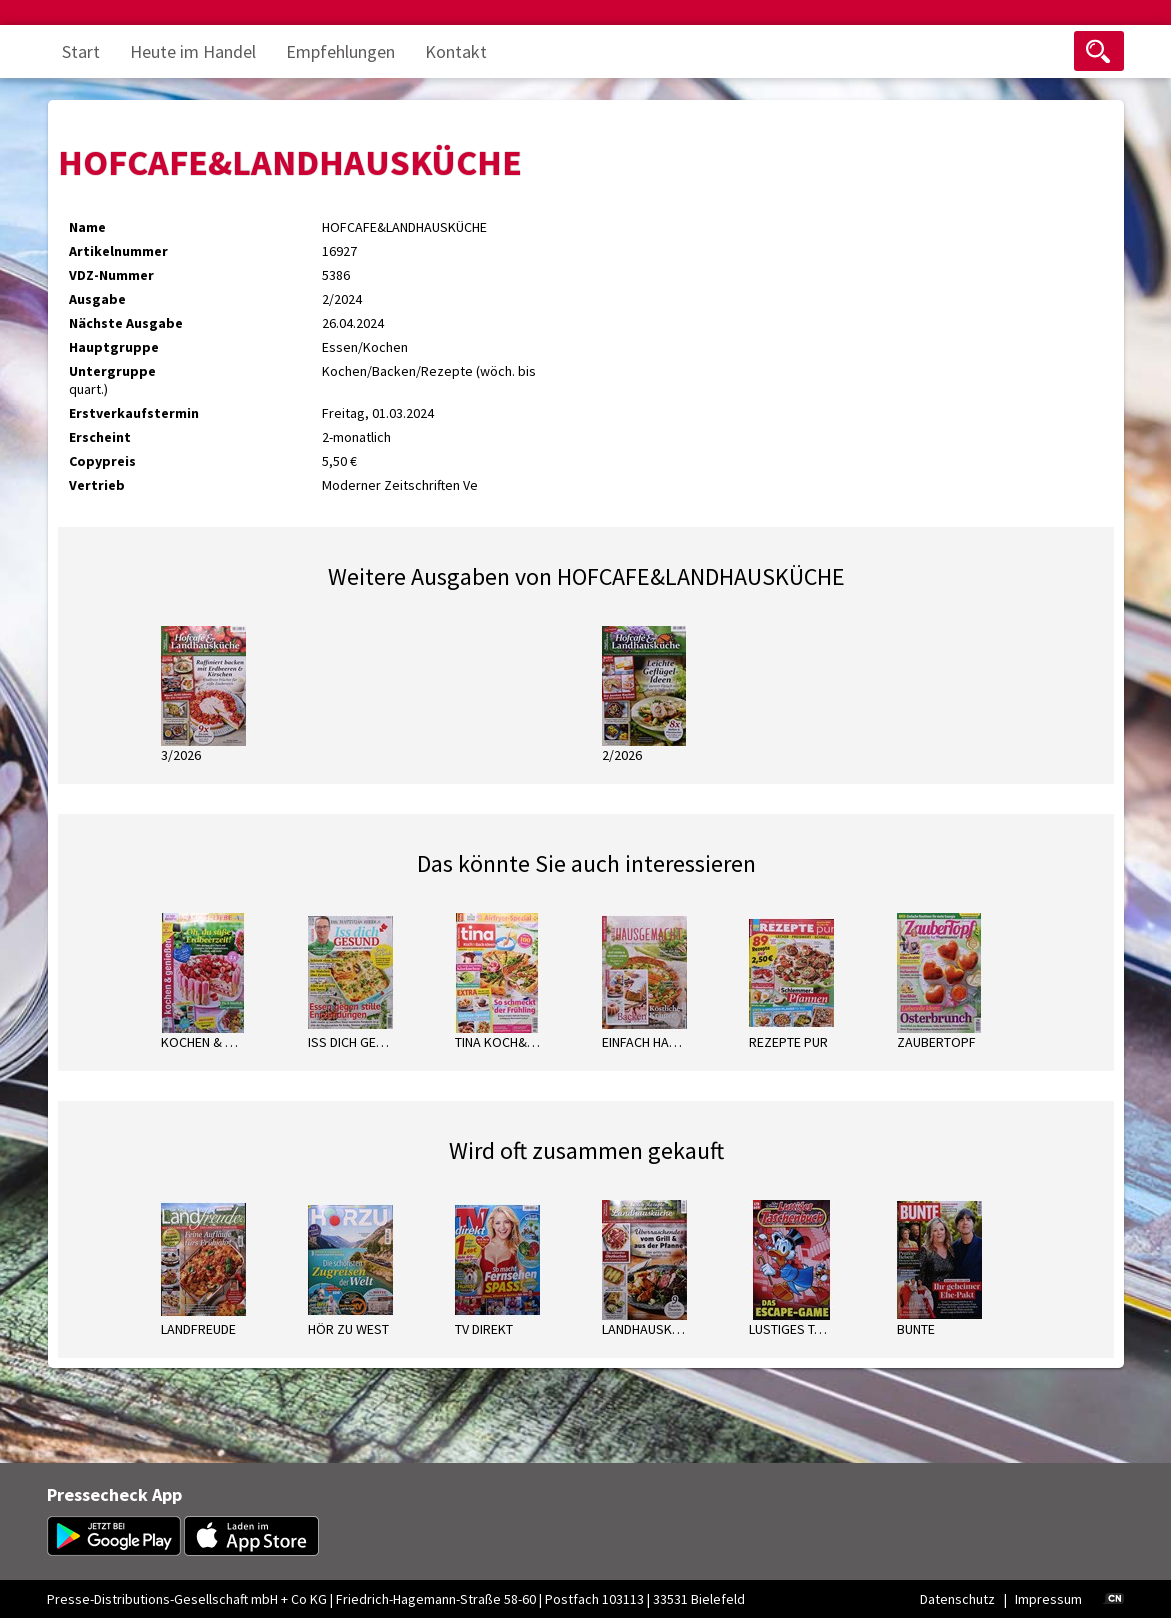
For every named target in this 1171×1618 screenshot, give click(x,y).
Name (87, 227)
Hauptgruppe (114, 347)
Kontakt (456, 51)
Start (81, 51)
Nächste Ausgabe (126, 323)
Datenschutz (957, 1599)
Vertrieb (97, 485)
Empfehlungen (340, 51)
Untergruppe (112, 371)
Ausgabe (97, 299)
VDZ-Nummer (111, 275)
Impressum (1048, 1599)
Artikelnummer (118, 251)
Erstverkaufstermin (134, 413)
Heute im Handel (193, 51)
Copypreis (102, 461)
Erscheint (100, 437)
